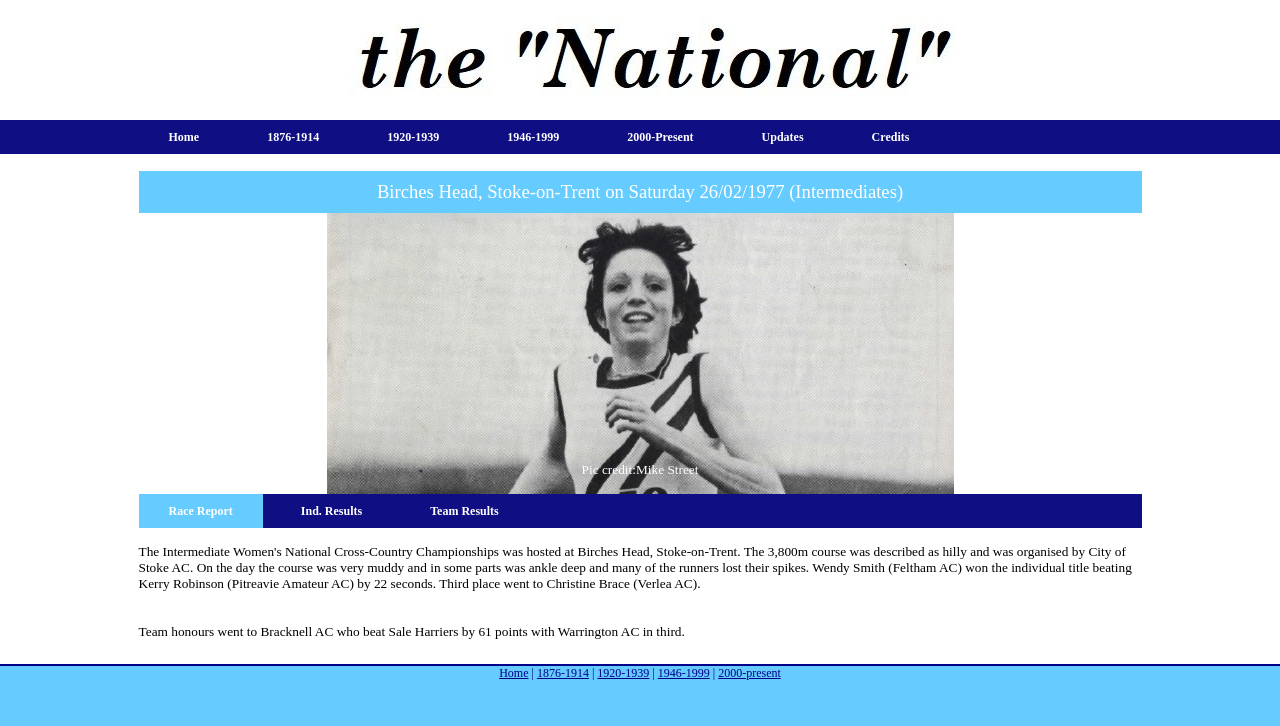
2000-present (660, 137)
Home (184, 137)
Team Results (464, 511)
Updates (783, 137)
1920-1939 (413, 137)
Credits (891, 137)
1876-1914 (293, 137)
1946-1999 (533, 137)
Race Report (201, 511)
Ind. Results (331, 511)
